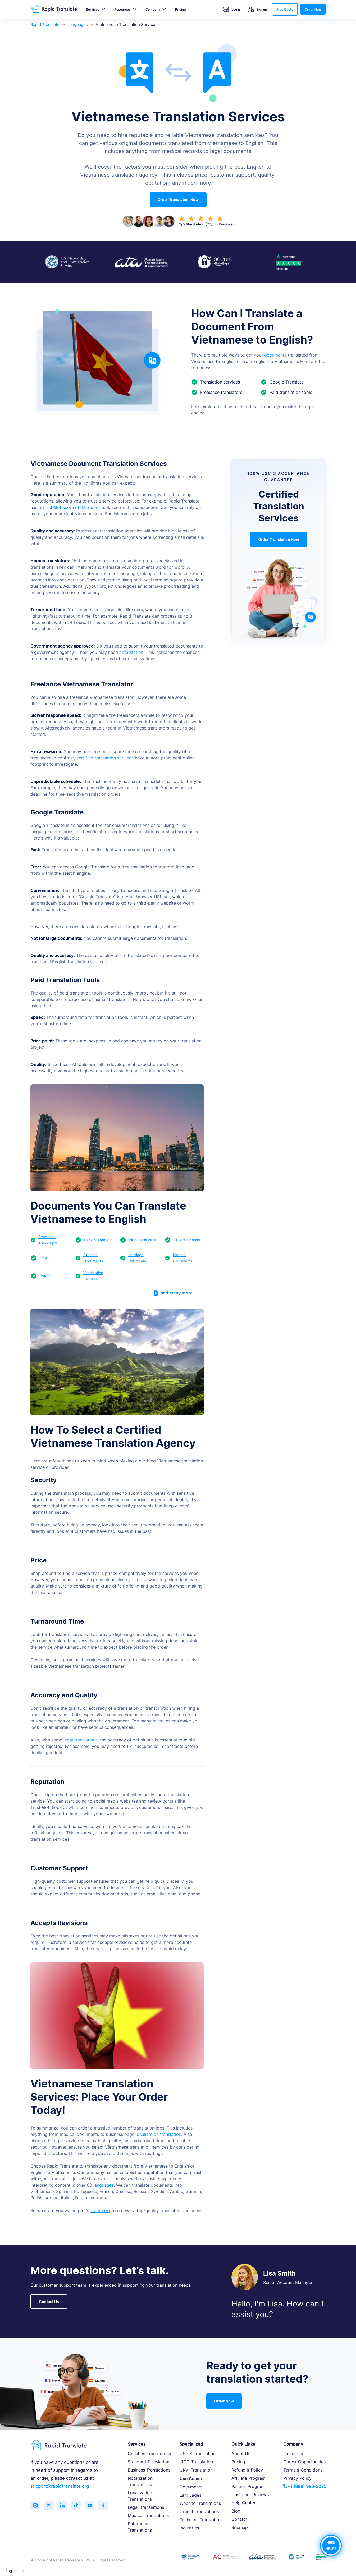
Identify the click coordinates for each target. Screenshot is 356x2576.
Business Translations (149, 2470)
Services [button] (92, 9)
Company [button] (152, 9)
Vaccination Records (93, 1275)
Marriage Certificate (137, 1257)
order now (100, 2210)
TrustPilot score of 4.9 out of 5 (73, 507)
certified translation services (105, 757)
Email (43, 1258)
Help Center (243, 2502)
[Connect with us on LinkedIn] (65, 2506)
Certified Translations (149, 2453)
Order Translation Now (178, 199)
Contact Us (49, 2301)
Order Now (313, 9)
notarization (131, 652)
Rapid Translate (45, 24)
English (11, 2571)
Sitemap (239, 2527)
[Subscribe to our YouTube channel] (94, 2506)
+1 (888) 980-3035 (304, 2486)
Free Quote (284, 9)
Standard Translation (148, 2461)
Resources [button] (122, 9)
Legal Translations (146, 2507)
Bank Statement (98, 1240)
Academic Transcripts (48, 1239)
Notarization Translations (140, 2481)
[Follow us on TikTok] (79, 2506)
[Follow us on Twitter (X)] (50, 2506)
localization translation (158, 2134)
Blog (235, 2511)
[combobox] (15, 2571)
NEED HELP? (331, 2545)
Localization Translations (140, 2496)
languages (103, 2185)
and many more (179, 1293)
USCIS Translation (198, 2453)
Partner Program (248, 2486)
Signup (257, 9)
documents (275, 355)
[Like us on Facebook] (108, 2506)
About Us (240, 2453)
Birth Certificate (142, 1240)
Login (231, 9)
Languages (77, 24)
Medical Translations (148, 2515)
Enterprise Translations (140, 2527)
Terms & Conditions (302, 2470)
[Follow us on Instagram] (35, 2506)
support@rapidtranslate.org (59, 2486)
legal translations (80, 1740)
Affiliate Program (248, 2478)
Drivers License (187, 1240)
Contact (239, 2519)
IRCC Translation (196, 2461)
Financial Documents (93, 1257)
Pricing (180, 9)
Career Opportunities (304, 2461)
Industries (189, 2528)
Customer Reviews (250, 2494)
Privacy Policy (297, 2478)
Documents (191, 2487)
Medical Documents (183, 1257)
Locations (293, 2453)
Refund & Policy (247, 2470)
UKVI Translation (196, 2470)
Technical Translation (201, 2519)
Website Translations (200, 2503)
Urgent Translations (199, 2511)
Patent (45, 1276)
